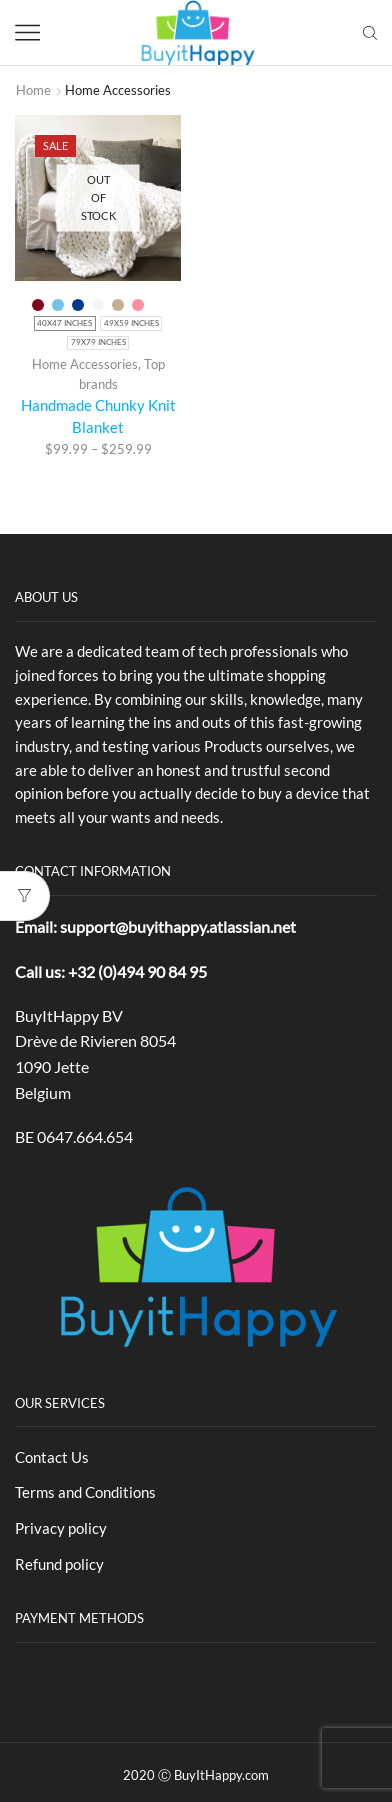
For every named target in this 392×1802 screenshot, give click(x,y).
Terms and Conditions (85, 1492)
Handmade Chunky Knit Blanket (98, 416)
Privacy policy (61, 1528)
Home (33, 90)
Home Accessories (85, 364)
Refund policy (59, 1564)
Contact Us (52, 1457)
